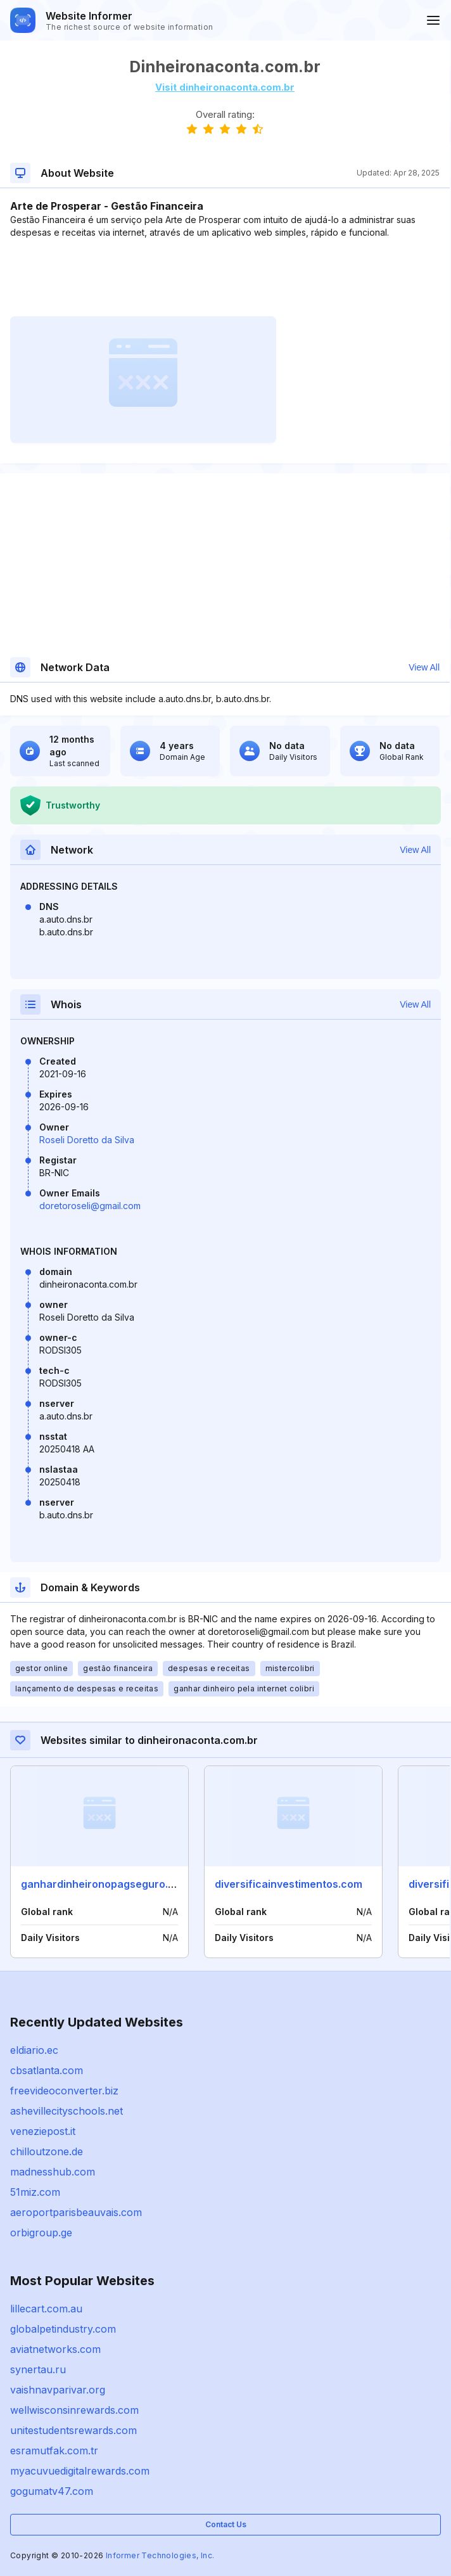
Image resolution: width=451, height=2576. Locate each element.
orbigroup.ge (41, 2232)
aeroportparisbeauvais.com (76, 2212)
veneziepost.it (42, 2131)
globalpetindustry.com (63, 2329)
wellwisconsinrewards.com (74, 2410)
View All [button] (424, 667)
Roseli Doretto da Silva (86, 1139)
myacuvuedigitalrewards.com (79, 2470)
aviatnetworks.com (55, 2349)
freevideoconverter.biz (64, 2090)
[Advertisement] (225, 277)
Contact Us (225, 2524)
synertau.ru (38, 2369)
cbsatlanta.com (46, 2070)
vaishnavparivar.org (57, 2389)
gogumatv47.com (51, 2491)
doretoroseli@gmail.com (90, 1205)
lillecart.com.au (46, 2308)
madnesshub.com (52, 2171)
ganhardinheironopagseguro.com (105, 1884)
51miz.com (35, 2192)
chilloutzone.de (46, 2151)
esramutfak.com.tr (54, 2450)
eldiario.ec (34, 2050)
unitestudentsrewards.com (73, 2430)
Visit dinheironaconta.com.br (225, 87)
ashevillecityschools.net (66, 2111)
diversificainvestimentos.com (288, 1884)
